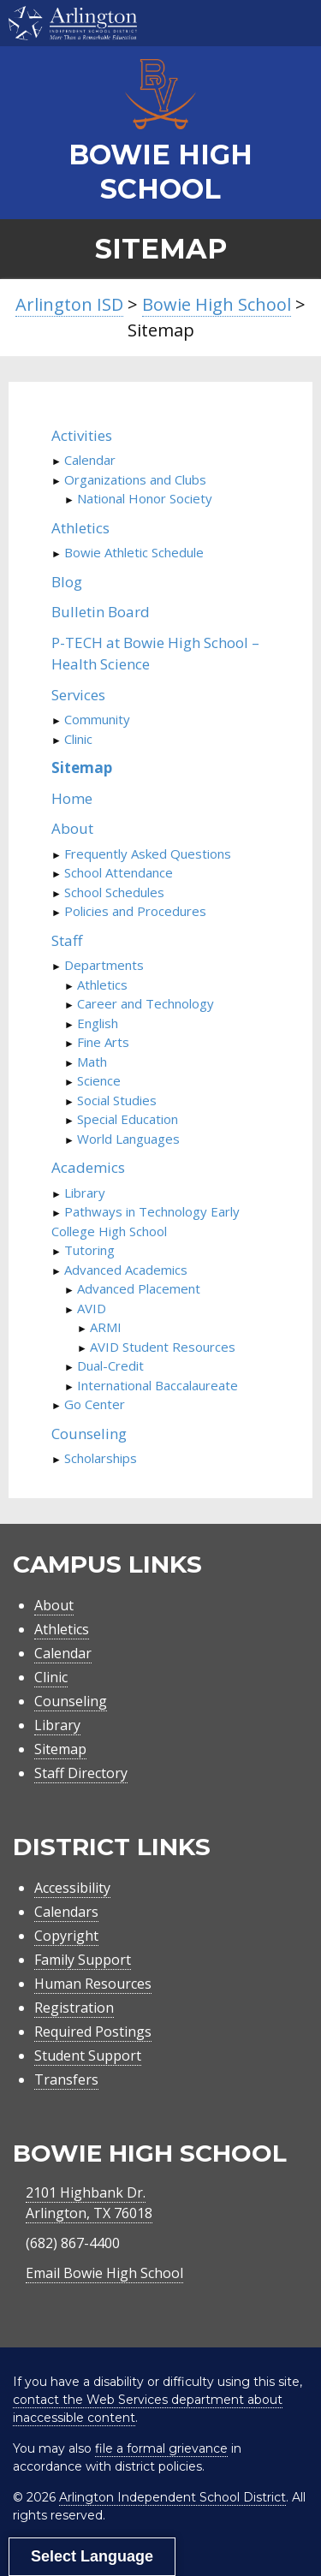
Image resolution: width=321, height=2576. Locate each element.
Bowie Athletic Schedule (134, 552)
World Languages (128, 1138)
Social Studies (117, 1100)
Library (84, 1192)
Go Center (94, 1404)
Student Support (87, 2055)
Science (99, 1080)
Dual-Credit (110, 1365)
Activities (81, 435)
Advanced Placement (138, 1288)
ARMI (106, 1327)
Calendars (66, 1911)
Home (71, 798)
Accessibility (72, 1887)
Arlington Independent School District (172, 2497)
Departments (104, 964)
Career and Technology (145, 1003)
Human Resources (93, 1983)
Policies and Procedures (135, 910)
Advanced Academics (125, 1269)
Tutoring (89, 1249)
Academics (88, 1167)
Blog (66, 582)
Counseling (89, 1433)
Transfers (66, 2079)
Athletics (80, 528)
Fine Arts (103, 1041)
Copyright (66, 1935)
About (72, 828)
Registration (74, 2007)
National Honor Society (144, 498)
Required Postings (93, 2031)
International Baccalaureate (157, 1385)
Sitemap (81, 767)
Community (97, 719)
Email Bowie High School (104, 2273)
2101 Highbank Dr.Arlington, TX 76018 (89, 2202)
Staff (66, 940)
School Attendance (118, 872)
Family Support (82, 1959)
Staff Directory (81, 1773)
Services (78, 695)
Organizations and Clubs (135, 479)
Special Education (127, 1118)
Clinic (78, 738)
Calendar (90, 459)
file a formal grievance (161, 2448)
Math (92, 1061)
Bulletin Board (100, 612)
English (97, 1023)
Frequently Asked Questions (147, 853)
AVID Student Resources (162, 1346)
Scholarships (100, 1457)
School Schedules (114, 892)
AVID (91, 1308)
